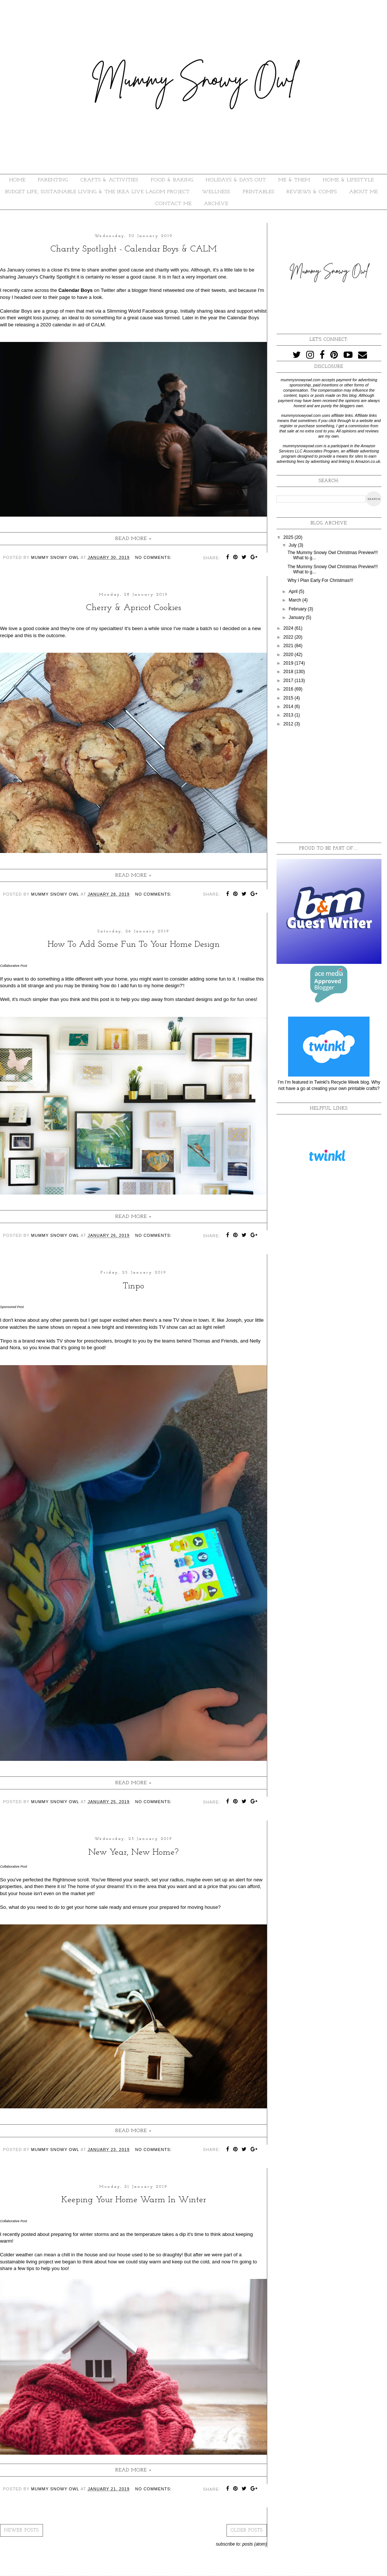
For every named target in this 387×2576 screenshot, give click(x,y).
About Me (363, 192)
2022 (288, 637)
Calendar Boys (76, 290)
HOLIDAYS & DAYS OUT (236, 180)
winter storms (94, 2234)
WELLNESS (216, 192)
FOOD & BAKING (172, 180)
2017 (288, 680)
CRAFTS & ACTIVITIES (109, 180)
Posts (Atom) (254, 2544)
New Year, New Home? (133, 1852)
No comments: (153, 557)
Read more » (133, 538)
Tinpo (133, 1286)
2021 (288, 645)
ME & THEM (294, 180)
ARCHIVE (216, 204)
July (293, 545)
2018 (288, 671)
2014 (288, 706)
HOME (17, 180)
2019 (288, 663)
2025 (288, 537)
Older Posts (247, 2530)
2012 (288, 724)
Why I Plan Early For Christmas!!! (320, 580)
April (294, 591)
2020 (288, 654)
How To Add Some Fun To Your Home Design (133, 944)
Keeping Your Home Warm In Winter (133, 2199)
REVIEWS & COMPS (312, 192)
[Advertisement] (329, 785)
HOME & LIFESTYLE (348, 180)
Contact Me (173, 204)
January (297, 617)
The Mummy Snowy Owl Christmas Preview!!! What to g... (333, 569)
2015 (288, 698)
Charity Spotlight (58, 277)
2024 (288, 628)
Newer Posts (21, 2530)
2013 (288, 715)
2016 (288, 689)
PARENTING (53, 180)
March (295, 600)
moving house (203, 1907)
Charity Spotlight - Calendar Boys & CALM (133, 249)
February (298, 609)
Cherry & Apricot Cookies (133, 607)
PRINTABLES (258, 192)
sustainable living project (26, 2261)
